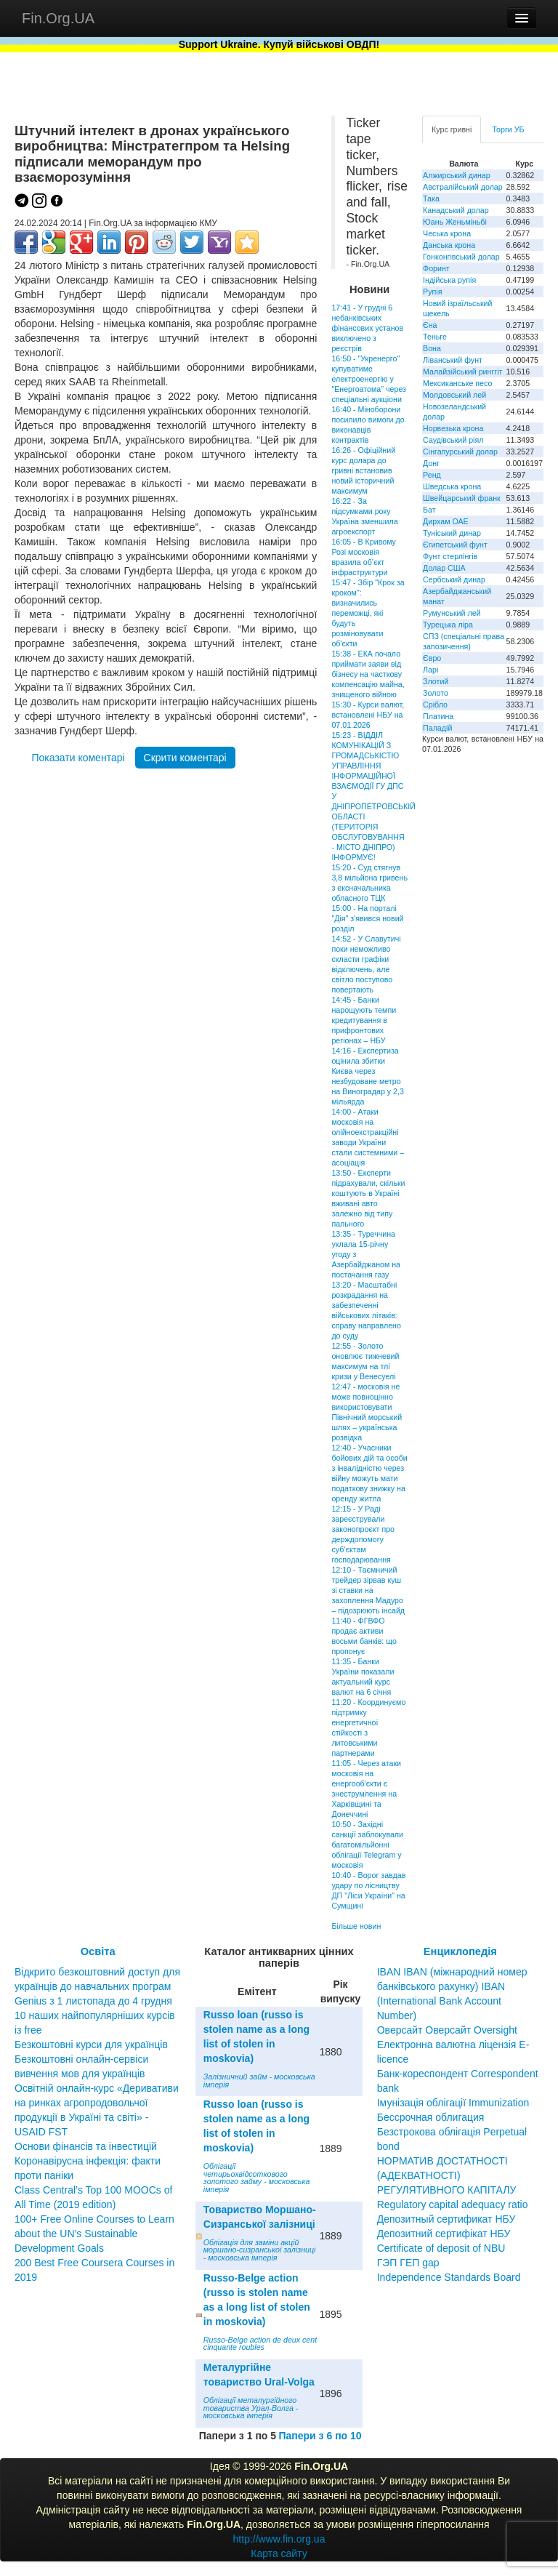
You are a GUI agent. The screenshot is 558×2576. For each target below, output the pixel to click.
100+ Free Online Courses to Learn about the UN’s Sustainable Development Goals (94, 2233)
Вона (432, 348)
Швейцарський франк (462, 498)
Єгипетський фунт (455, 544)
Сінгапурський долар (460, 451)
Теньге (435, 336)
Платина (438, 716)
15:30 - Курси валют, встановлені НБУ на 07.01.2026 (367, 714)
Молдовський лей (454, 394)
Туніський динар (452, 533)
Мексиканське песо (457, 383)
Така (431, 198)
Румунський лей (451, 613)
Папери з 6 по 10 (319, 2435)
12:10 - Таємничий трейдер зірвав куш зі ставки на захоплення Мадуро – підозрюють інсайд (368, 1590)
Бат (429, 509)
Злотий (435, 681)
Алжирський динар (456, 175)
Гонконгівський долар (461, 256)
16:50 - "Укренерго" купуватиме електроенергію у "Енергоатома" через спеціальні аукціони (368, 379)
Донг (431, 463)
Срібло (435, 704)
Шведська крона (452, 486)
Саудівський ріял (453, 440)
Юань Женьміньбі (455, 221)
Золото (435, 693)
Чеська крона (447, 233)
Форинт (436, 268)
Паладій (437, 727)
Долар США (444, 567)
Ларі (430, 669)
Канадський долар (456, 210)
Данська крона (449, 245)
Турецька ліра (448, 624)
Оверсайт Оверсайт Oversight (447, 2030)
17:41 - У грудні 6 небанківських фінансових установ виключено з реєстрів (367, 328)
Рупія (432, 291)
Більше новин (356, 1926)
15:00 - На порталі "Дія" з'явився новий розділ (367, 918)
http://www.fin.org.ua (279, 2539)
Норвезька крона (453, 428)
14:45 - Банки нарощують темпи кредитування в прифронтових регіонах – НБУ (363, 1020)
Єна (430, 325)
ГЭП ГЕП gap (408, 2262)
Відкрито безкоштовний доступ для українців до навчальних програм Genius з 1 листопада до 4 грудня (97, 1986)
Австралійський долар (463, 186)
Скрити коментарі (185, 757)
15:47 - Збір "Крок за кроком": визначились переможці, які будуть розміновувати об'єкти (367, 613)
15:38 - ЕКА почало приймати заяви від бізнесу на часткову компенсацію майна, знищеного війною (367, 674)
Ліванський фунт (452, 360)
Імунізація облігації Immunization (453, 2102)
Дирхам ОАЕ (446, 521)
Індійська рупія (449, 280)
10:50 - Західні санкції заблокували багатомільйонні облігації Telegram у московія (367, 1844)
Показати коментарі (77, 757)
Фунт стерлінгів (450, 556)
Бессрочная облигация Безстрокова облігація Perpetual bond (452, 2131)
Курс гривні (452, 129)
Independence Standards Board (449, 2277)
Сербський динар (454, 579)
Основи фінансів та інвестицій (86, 2146)
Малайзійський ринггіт (462, 371)
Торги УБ (508, 129)
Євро (432, 658)
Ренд (432, 474)
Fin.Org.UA (58, 18)
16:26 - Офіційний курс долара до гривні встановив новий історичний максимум (363, 470)
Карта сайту (279, 2553)
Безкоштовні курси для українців (91, 2044)
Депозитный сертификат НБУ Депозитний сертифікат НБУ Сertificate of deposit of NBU (446, 2233)
